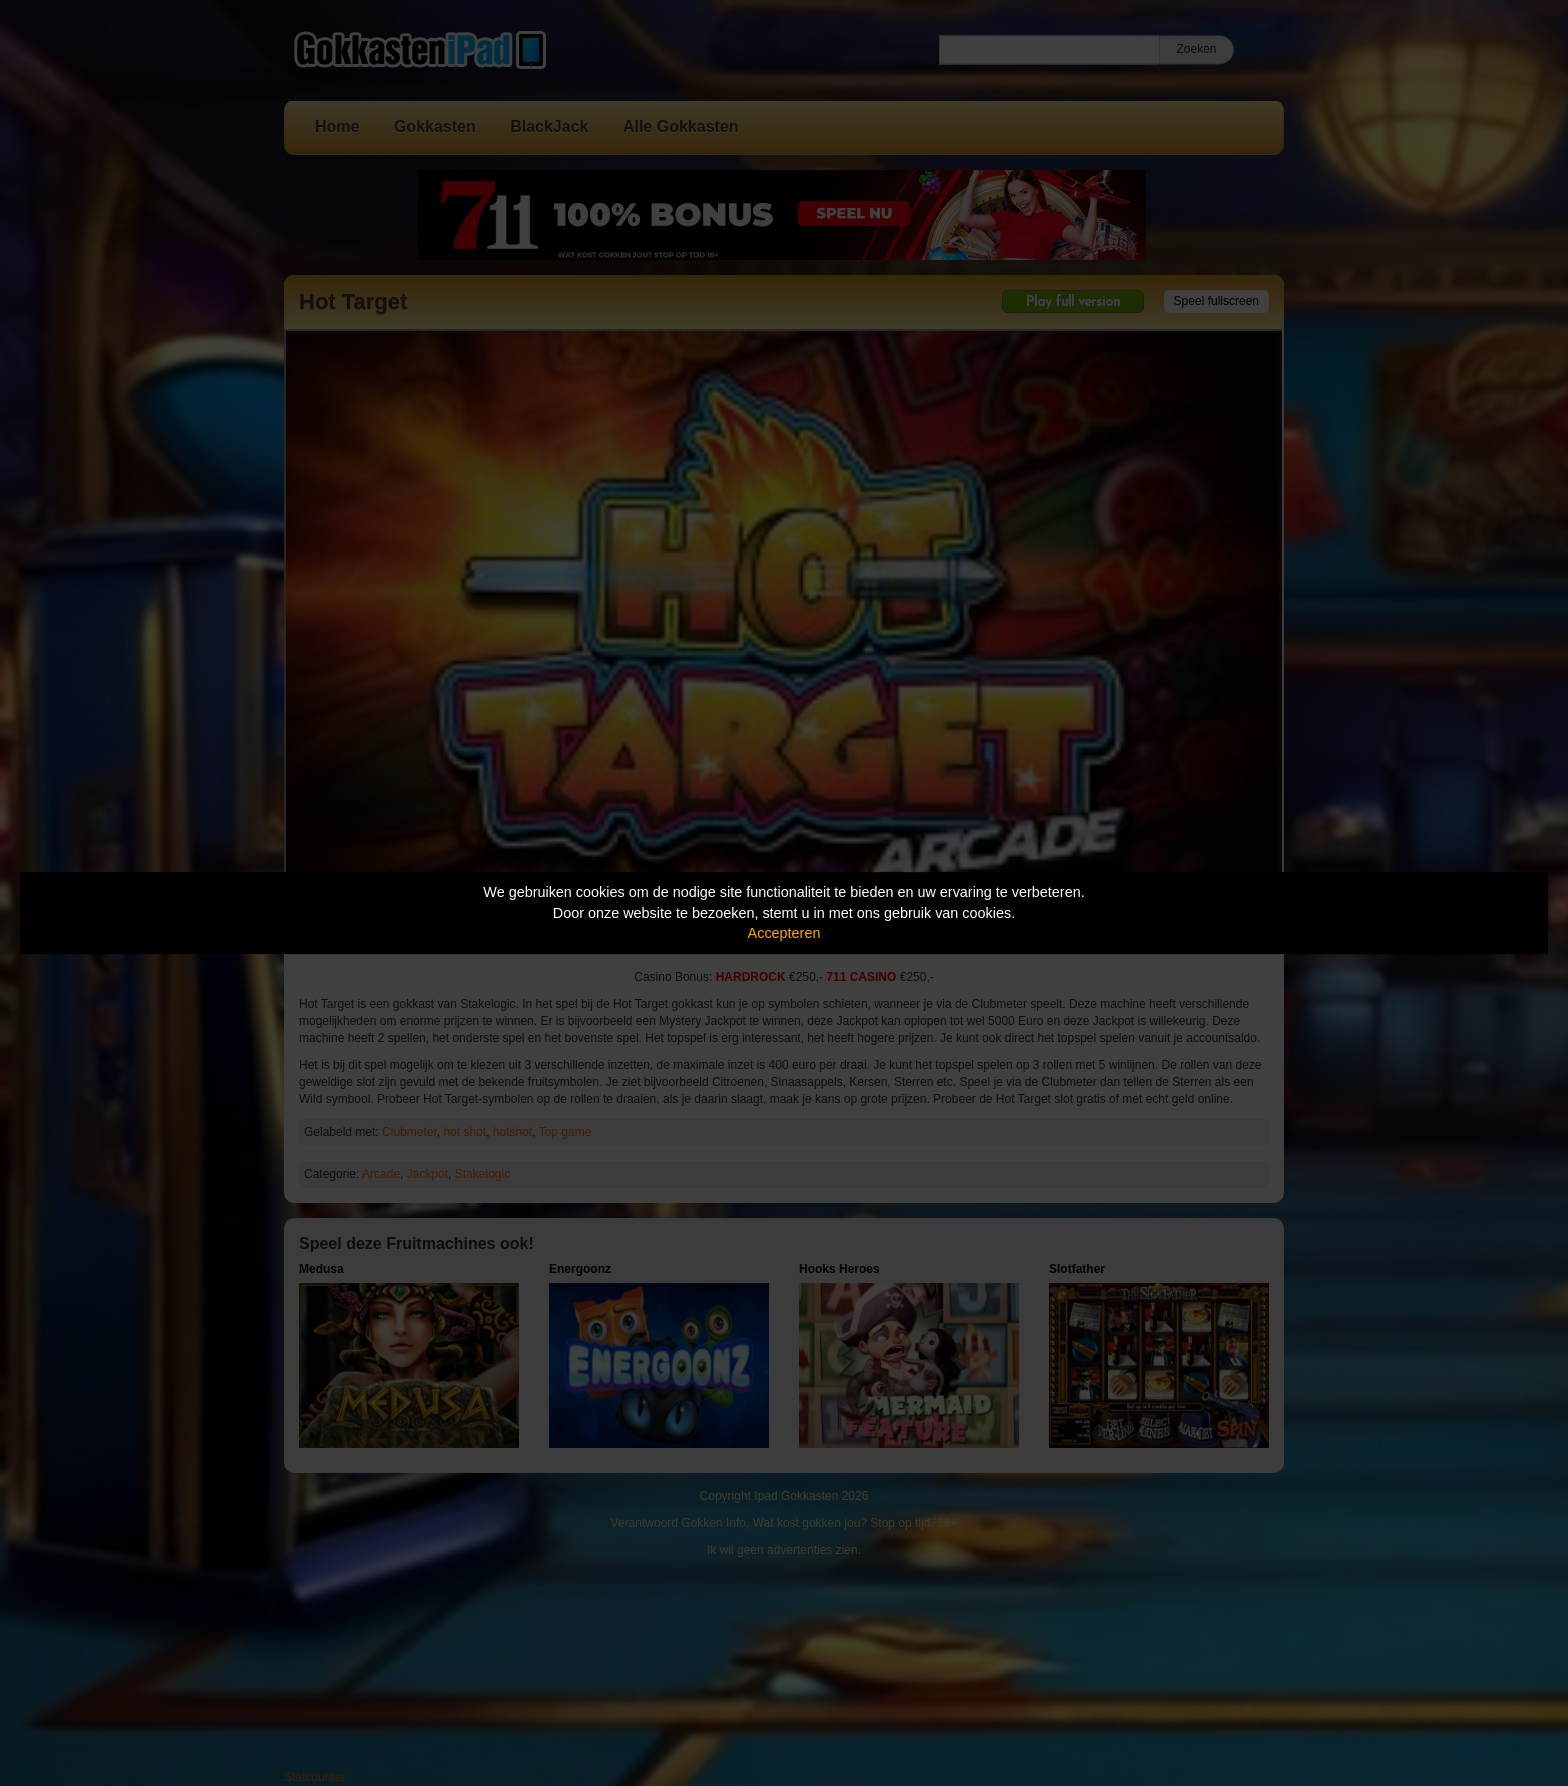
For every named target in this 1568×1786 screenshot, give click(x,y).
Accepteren (784, 933)
